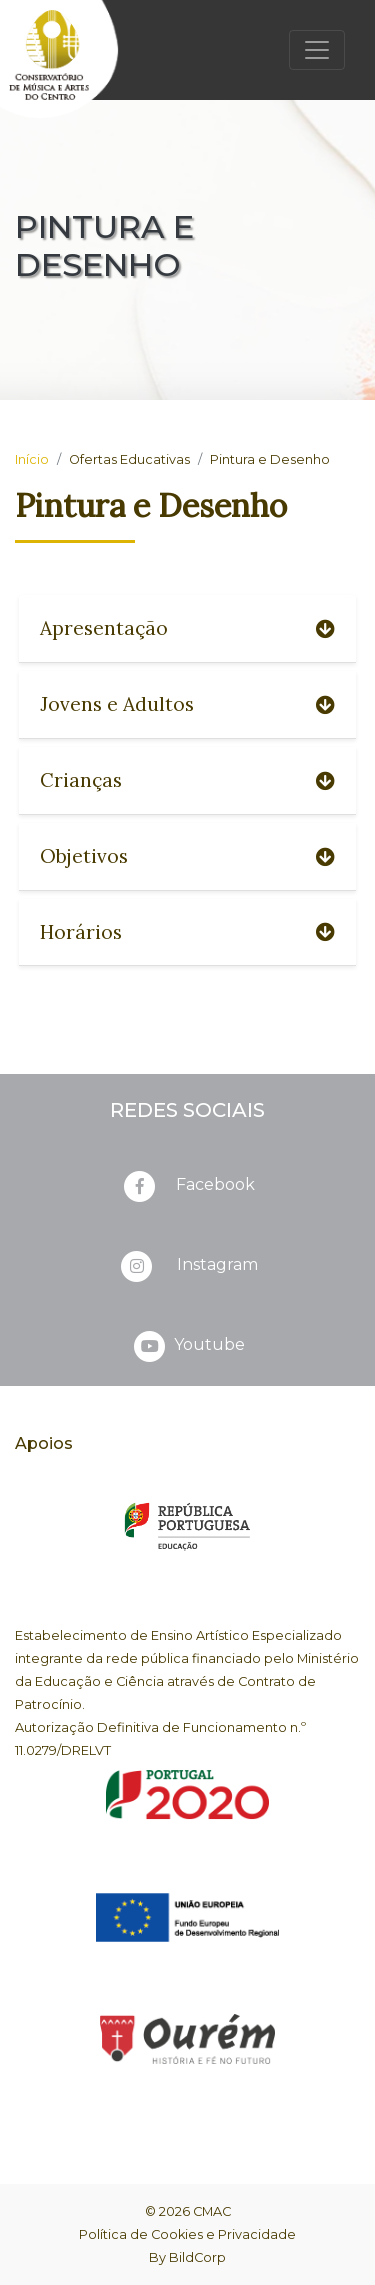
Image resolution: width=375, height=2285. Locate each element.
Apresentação (187, 628)
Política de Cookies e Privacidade (187, 2234)
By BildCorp (187, 2257)
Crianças (187, 780)
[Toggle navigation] (317, 50)
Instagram (187, 1266)
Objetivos (187, 856)
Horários (187, 932)
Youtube (187, 1346)
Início (32, 459)
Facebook (187, 1186)
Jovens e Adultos (187, 704)
